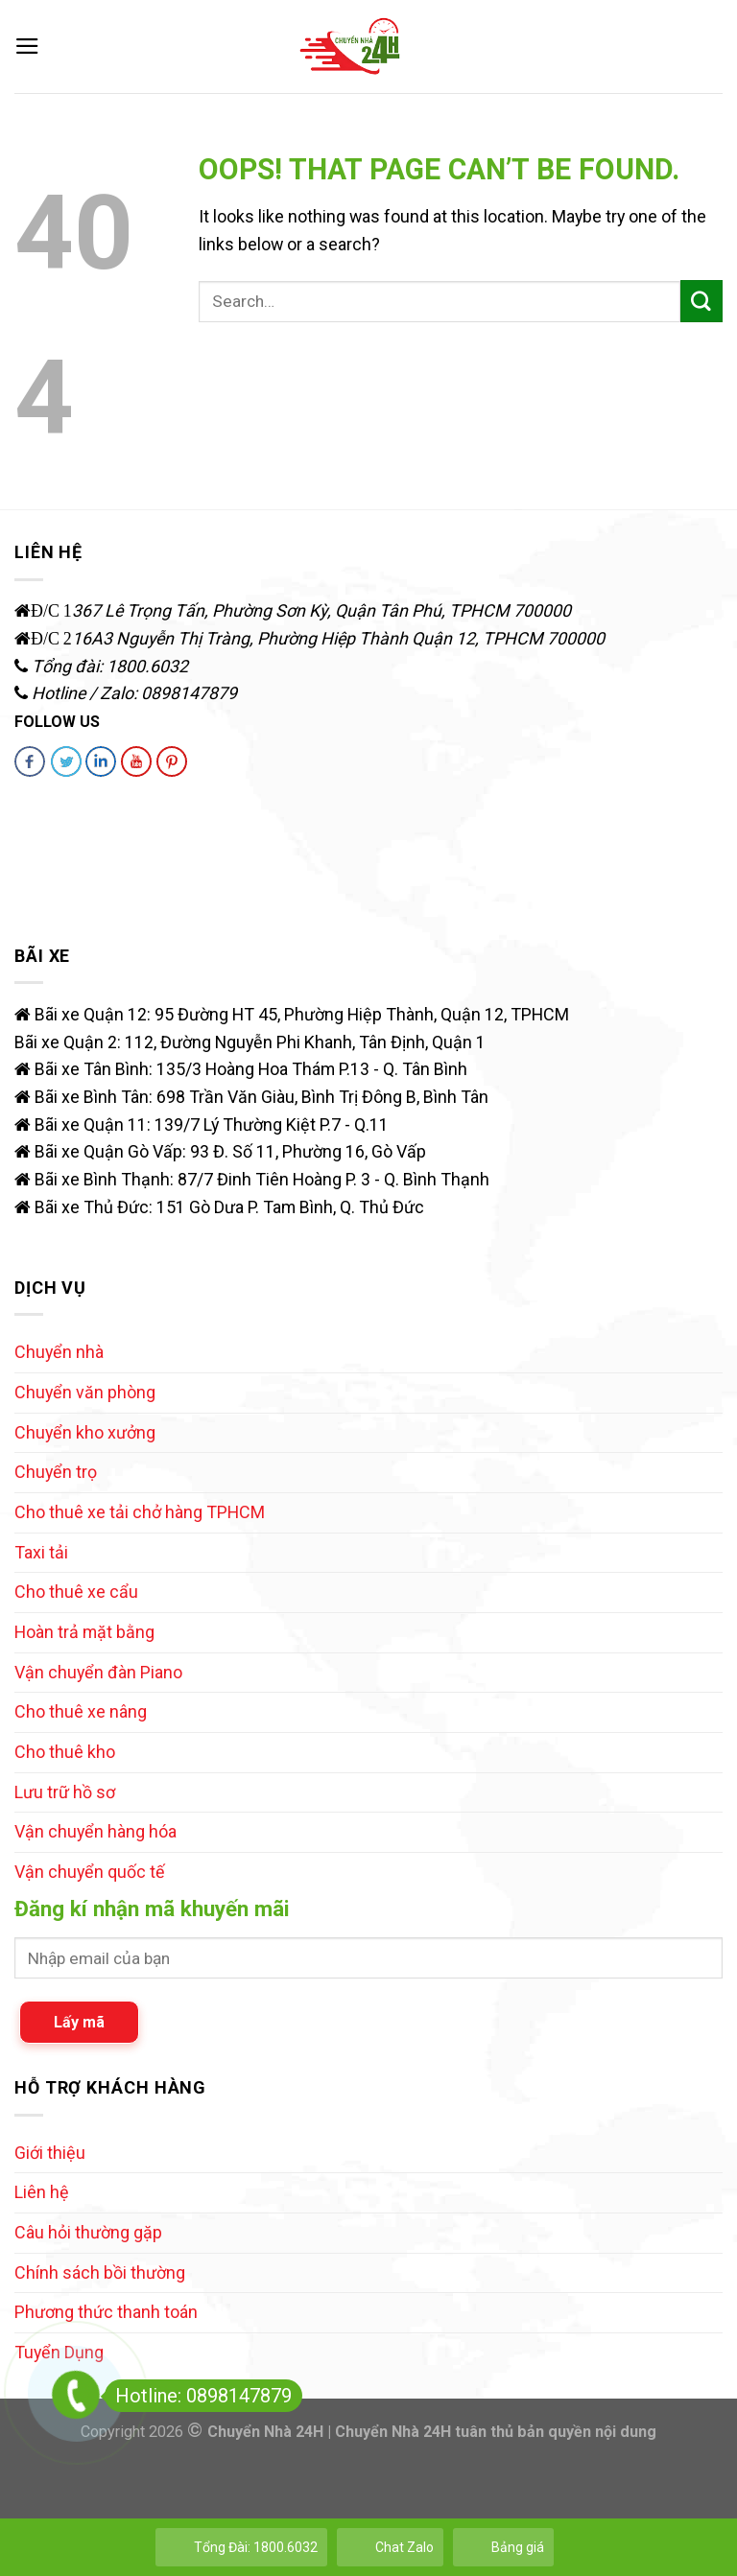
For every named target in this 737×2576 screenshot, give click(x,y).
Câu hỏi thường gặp (88, 2232)
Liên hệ (41, 2192)
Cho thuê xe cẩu (76, 1591)
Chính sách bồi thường (99, 2272)
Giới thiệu (49, 2153)
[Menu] (27, 46)
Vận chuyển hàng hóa (95, 1831)
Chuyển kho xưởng (84, 1432)
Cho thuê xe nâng (80, 1711)
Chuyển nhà (59, 1352)
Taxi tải (41, 1552)
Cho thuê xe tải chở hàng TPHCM (139, 1512)
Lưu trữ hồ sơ (64, 1792)
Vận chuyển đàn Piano (98, 1672)
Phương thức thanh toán (106, 2312)
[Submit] (701, 301)
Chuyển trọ (55, 1472)
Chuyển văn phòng (84, 1392)
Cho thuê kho (64, 1752)
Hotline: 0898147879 (198, 2395)
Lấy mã (79, 2022)
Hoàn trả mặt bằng (84, 1632)
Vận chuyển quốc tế (89, 1872)
